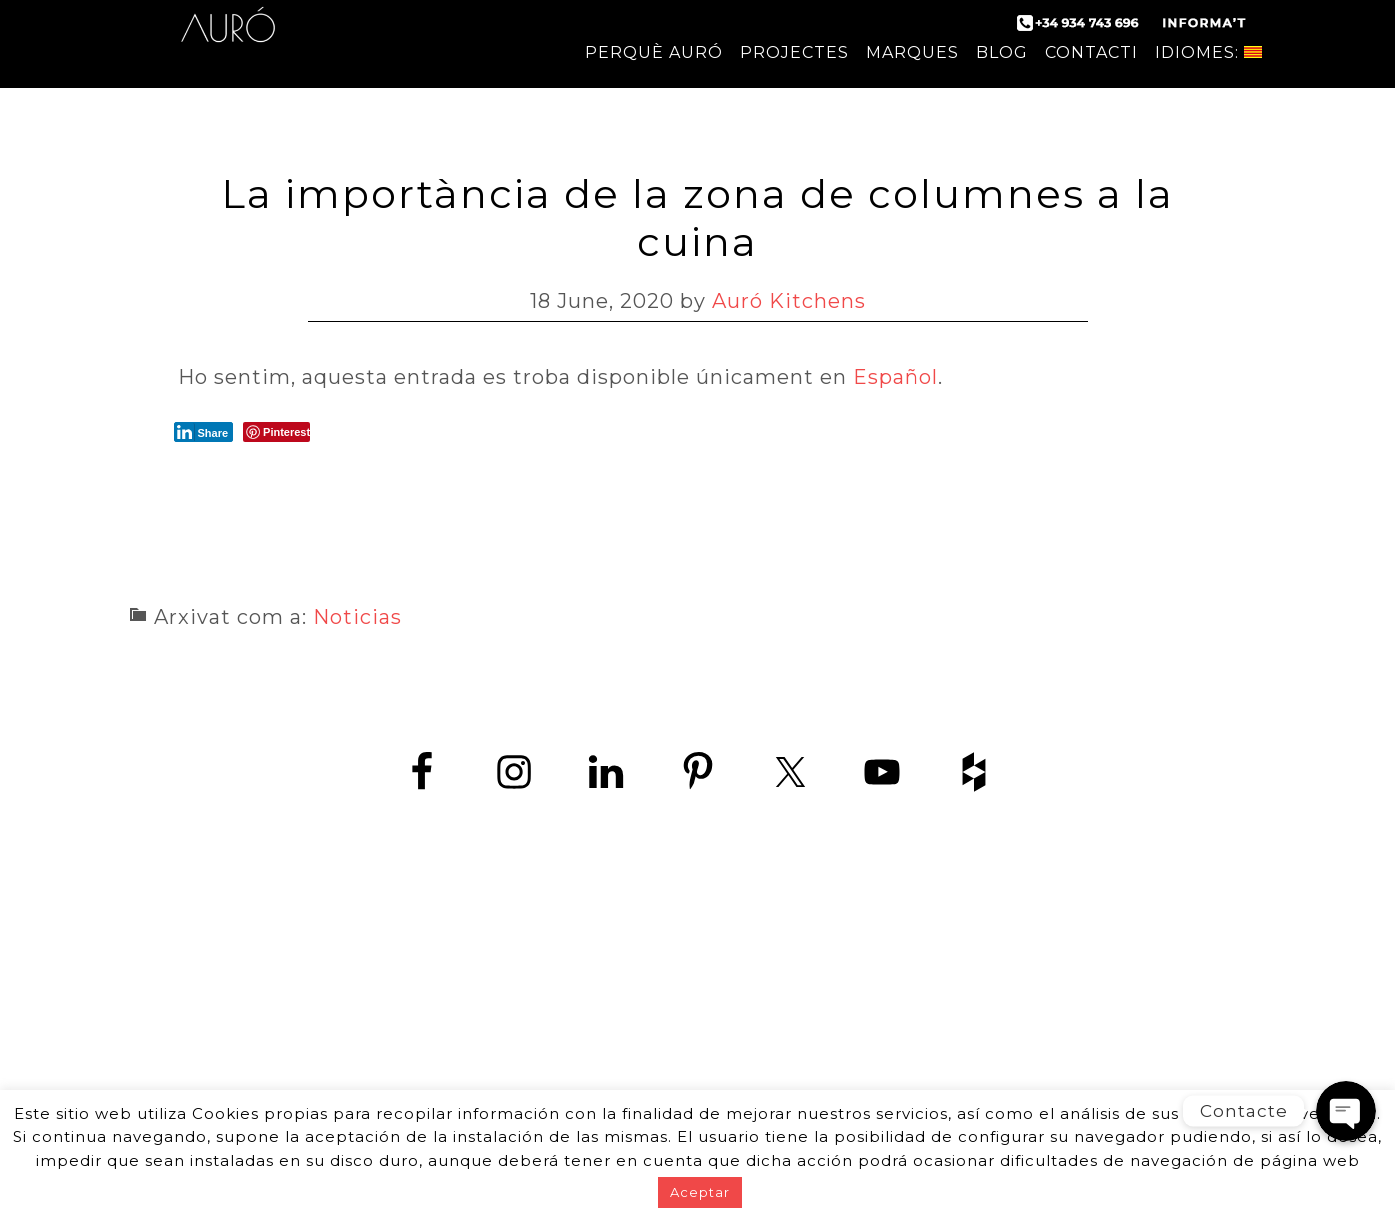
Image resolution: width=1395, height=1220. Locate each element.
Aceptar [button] (700, 1192)
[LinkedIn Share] (204, 432)
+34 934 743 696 (715, 992)
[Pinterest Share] (276, 432)
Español (895, 377)
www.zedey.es (698, 1037)
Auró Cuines (228, 40)
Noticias (357, 617)
